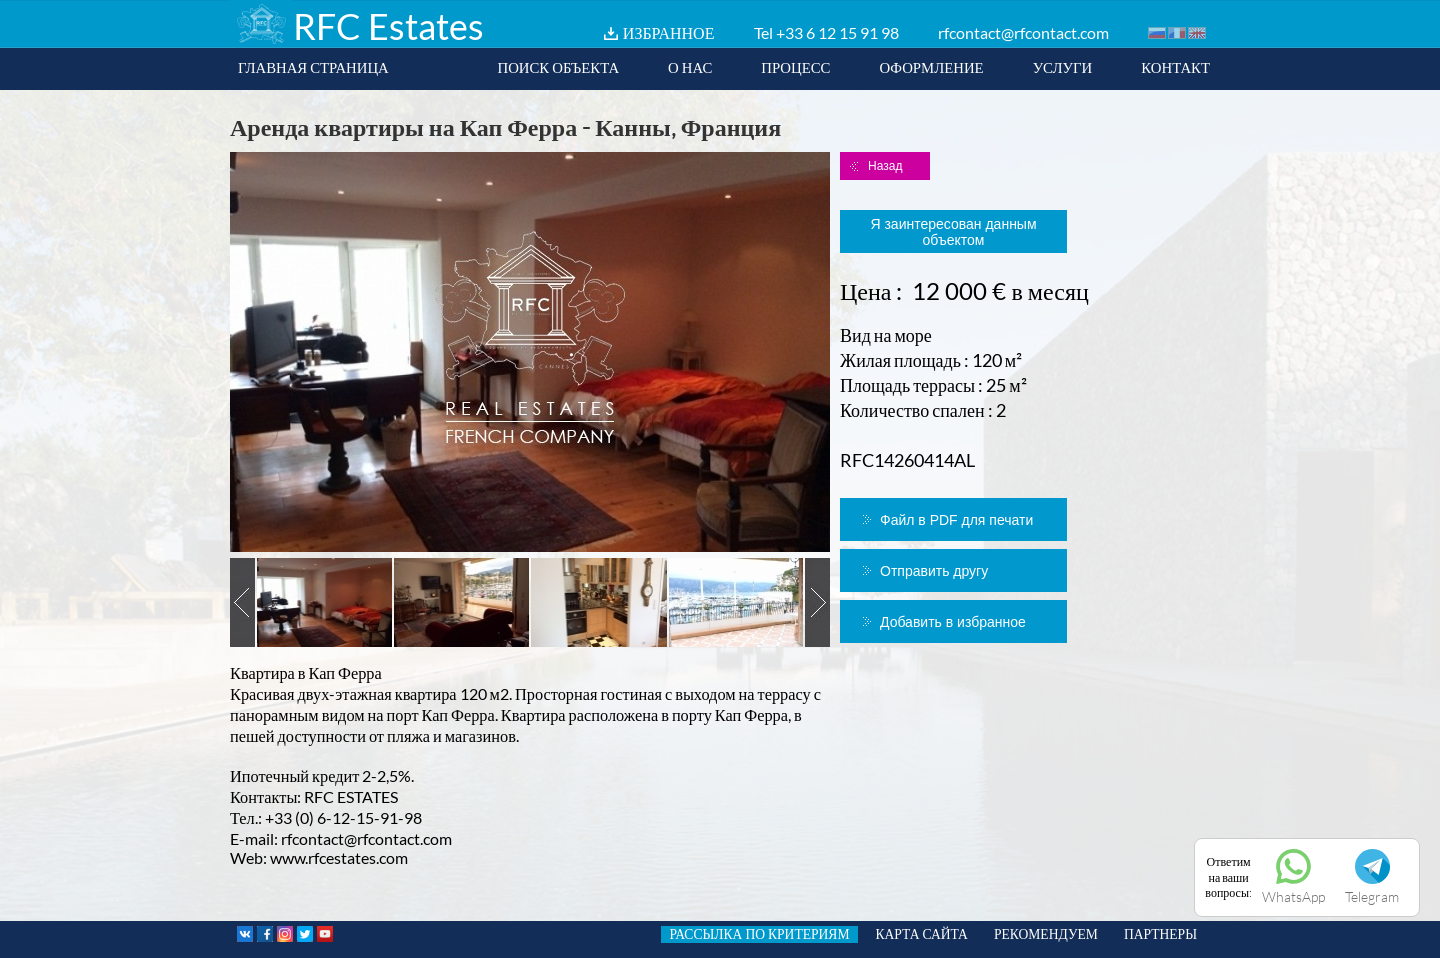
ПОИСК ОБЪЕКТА (558, 67)
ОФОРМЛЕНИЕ (931, 67)
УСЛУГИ (1063, 67)
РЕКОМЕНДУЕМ (1046, 934)
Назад (885, 166)
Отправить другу (934, 571)
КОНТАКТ (1175, 67)
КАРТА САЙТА (922, 934)
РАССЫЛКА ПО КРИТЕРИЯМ (759, 934)
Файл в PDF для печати (956, 520)
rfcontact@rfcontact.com (1023, 32)
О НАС (690, 67)
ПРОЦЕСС (795, 67)
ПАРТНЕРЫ (1160, 934)
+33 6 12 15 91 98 (837, 32)
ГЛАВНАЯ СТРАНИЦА (313, 67)
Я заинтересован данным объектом (953, 232)
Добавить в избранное (953, 622)
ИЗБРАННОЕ (669, 32)
